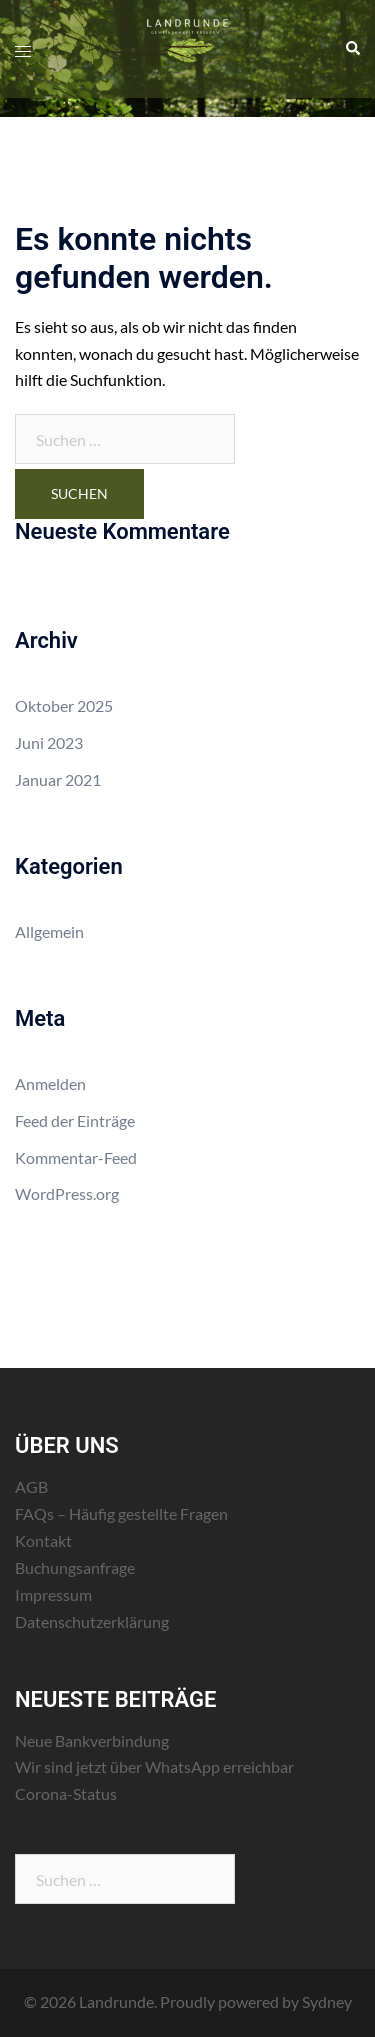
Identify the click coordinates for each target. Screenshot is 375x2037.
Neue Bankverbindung (92, 1740)
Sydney (327, 2001)
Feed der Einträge (75, 1120)
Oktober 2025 (64, 705)
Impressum (53, 1594)
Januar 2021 (58, 779)
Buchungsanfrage (75, 1567)
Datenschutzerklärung (92, 1621)
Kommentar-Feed (76, 1157)
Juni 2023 (49, 742)
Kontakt (43, 1540)
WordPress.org (67, 1193)
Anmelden (50, 1083)
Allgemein (49, 931)
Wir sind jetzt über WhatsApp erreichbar (154, 1766)
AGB (31, 1486)
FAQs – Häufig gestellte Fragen (121, 1513)
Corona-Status (66, 1793)
